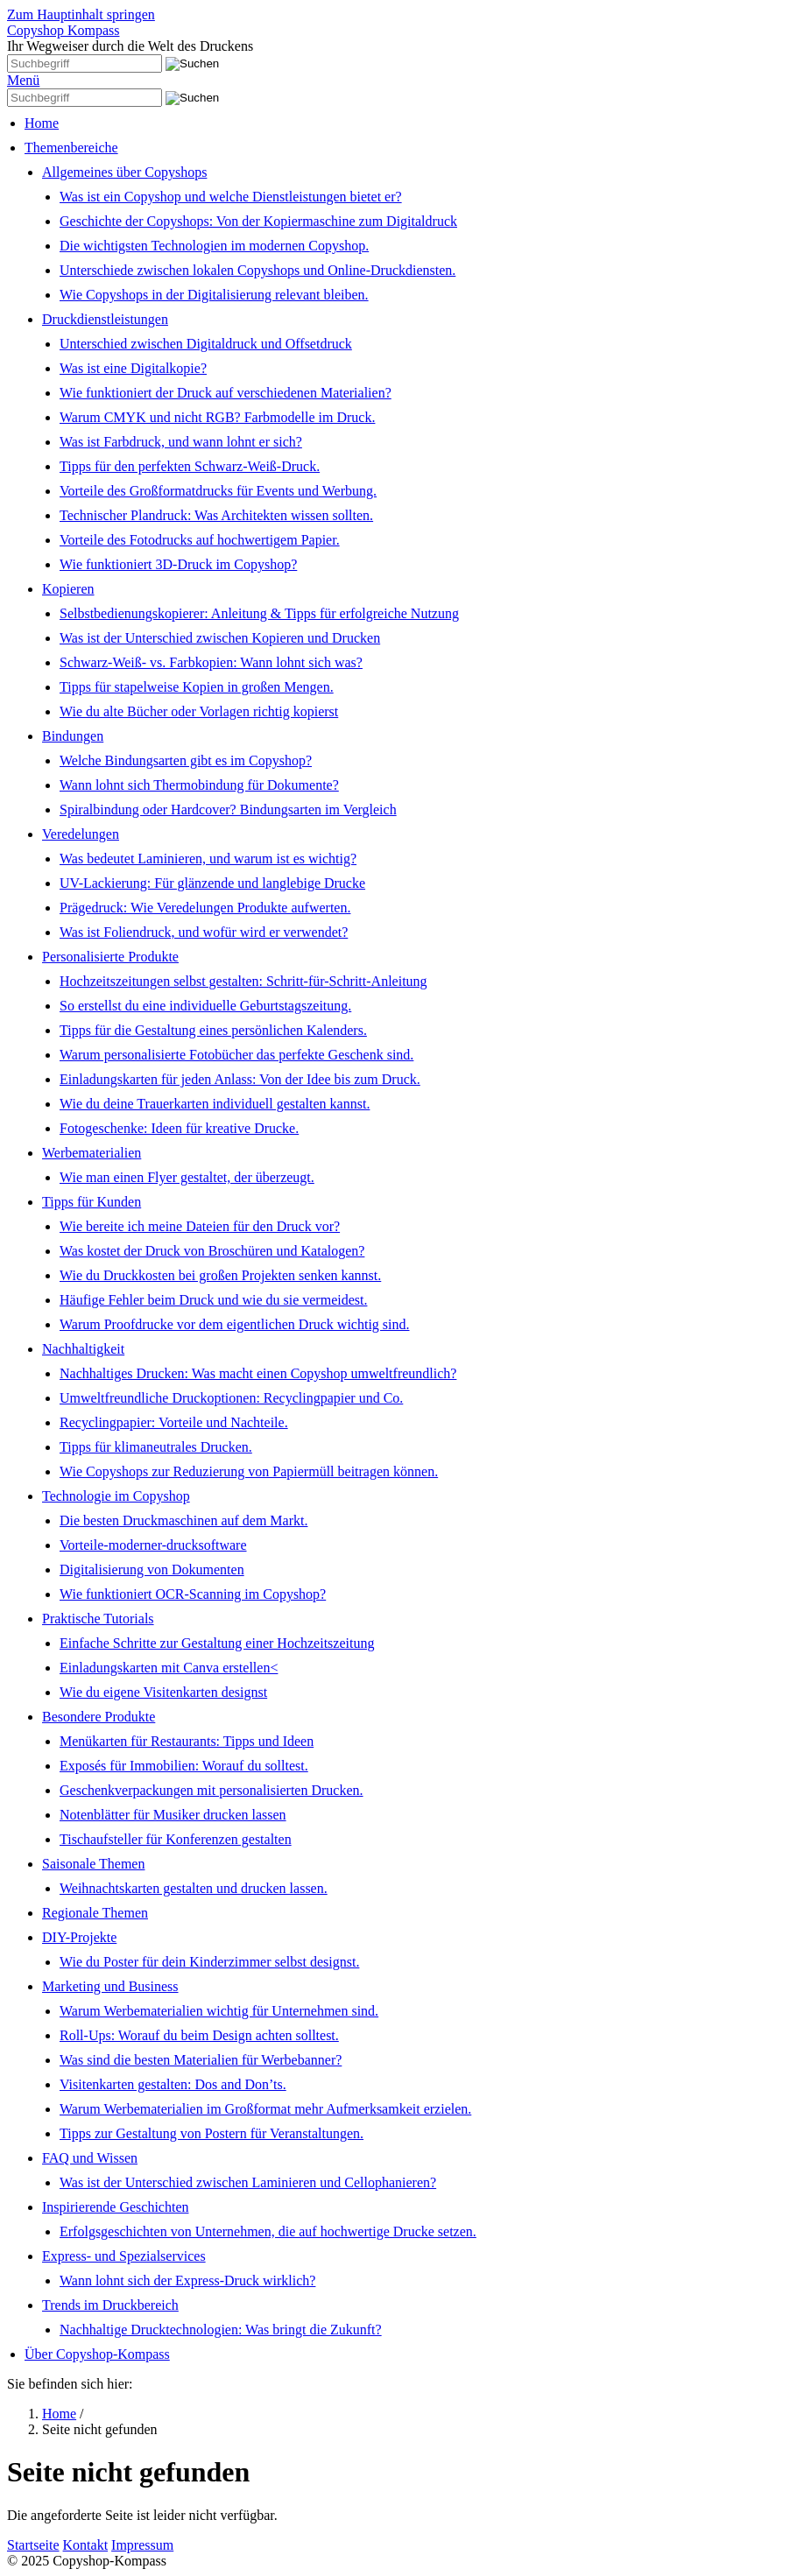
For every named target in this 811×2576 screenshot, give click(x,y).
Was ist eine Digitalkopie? (133, 368)
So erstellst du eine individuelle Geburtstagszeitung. (205, 1005)
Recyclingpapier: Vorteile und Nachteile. (174, 1422)
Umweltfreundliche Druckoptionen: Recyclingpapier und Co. (231, 1397)
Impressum (142, 2544)
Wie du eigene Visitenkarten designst (163, 1692)
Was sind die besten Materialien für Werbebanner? (201, 2059)
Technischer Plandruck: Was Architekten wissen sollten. (216, 515)
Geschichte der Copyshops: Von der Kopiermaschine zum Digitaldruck (258, 221)
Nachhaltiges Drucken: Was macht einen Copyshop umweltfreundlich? (258, 1373)
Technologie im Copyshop (116, 1496)
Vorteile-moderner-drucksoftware (153, 1545)
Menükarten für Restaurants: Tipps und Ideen (187, 1741)
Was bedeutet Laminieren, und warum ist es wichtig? (208, 858)
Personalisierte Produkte (110, 956)
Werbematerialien (91, 1152)
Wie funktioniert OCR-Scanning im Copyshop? (193, 1594)
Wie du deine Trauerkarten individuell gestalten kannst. (215, 1103)
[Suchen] (192, 64)
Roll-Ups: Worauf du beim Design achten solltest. (199, 2035)
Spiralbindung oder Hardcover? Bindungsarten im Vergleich (228, 809)
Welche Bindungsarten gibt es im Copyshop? (186, 760)
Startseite (33, 2544)
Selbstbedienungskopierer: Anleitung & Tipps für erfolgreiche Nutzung (259, 613)
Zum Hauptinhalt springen (81, 14)
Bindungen (72, 735)
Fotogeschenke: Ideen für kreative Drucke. (179, 1128)
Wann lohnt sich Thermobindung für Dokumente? (199, 785)
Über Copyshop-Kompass (97, 2354)
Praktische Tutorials (98, 1618)
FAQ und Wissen (90, 2157)
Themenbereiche (71, 147)
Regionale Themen (95, 1912)
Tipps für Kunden (91, 1201)
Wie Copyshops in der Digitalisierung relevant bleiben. (214, 294)
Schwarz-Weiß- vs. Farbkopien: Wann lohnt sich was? (211, 662)
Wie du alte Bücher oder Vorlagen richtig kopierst (199, 711)
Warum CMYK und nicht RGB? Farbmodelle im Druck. (217, 417)
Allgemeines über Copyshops (124, 172)
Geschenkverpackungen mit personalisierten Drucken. (211, 1790)
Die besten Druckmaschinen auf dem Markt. (183, 1520)
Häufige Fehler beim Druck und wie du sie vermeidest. (213, 1299)
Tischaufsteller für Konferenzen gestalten (176, 1839)
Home (42, 123)
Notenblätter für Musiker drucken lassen (173, 1814)
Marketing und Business (110, 1986)
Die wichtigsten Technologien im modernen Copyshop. (214, 245)
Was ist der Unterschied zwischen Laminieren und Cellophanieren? (248, 2182)
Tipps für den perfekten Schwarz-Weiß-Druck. (190, 466)
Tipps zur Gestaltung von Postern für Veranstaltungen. (211, 2133)
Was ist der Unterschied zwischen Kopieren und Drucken (220, 637)
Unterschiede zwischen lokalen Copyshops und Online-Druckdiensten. (257, 270)
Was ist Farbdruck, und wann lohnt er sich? (181, 441)
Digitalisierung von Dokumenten (152, 1569)
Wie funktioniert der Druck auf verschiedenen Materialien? (225, 392)
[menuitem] (414, 123)
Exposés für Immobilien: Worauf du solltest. (184, 1765)
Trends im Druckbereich (110, 2305)
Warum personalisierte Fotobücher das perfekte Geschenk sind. (236, 1054)
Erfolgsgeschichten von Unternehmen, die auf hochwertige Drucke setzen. (268, 2231)
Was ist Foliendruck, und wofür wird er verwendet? (204, 932)
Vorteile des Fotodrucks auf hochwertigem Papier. (200, 539)
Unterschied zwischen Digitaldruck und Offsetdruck (206, 343)
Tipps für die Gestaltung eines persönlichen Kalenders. (213, 1030)
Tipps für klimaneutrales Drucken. (156, 1446)
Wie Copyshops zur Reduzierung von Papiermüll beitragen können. (249, 1471)
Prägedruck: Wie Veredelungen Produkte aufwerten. (205, 907)
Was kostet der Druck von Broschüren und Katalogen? (212, 1250)
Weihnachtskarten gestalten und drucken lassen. (194, 1888)
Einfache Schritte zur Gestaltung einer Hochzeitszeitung (217, 1643)
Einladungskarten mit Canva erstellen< (169, 1667)
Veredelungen (80, 834)
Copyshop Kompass (63, 30)
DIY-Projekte (79, 1937)
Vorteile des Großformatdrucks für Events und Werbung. (218, 490)
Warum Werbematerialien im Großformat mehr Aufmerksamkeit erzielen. (265, 2108)
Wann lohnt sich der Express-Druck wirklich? (187, 2280)
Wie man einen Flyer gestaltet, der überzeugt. (187, 1177)
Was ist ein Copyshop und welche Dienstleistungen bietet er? (231, 196)
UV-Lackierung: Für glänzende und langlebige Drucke (212, 883)
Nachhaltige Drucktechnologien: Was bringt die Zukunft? (221, 2329)
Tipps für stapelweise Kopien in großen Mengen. (197, 686)
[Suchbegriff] (84, 63)
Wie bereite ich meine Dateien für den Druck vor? (200, 1226)
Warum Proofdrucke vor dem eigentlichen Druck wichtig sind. (235, 1324)
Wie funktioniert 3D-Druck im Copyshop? (178, 564)
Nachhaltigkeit (83, 1348)
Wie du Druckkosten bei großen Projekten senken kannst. (220, 1275)
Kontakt (86, 2544)
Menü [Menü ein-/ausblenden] (23, 80)
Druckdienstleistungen (105, 319)
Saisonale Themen (93, 1863)
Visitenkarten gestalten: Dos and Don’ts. (173, 2084)
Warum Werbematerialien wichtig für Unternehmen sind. (219, 2010)
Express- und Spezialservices (124, 2256)
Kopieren (68, 588)
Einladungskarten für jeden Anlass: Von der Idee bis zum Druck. (240, 1079)
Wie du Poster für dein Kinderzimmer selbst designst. (209, 1961)
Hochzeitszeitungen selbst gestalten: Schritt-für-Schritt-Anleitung (243, 981)
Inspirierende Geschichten (115, 2206)
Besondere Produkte (98, 1716)
